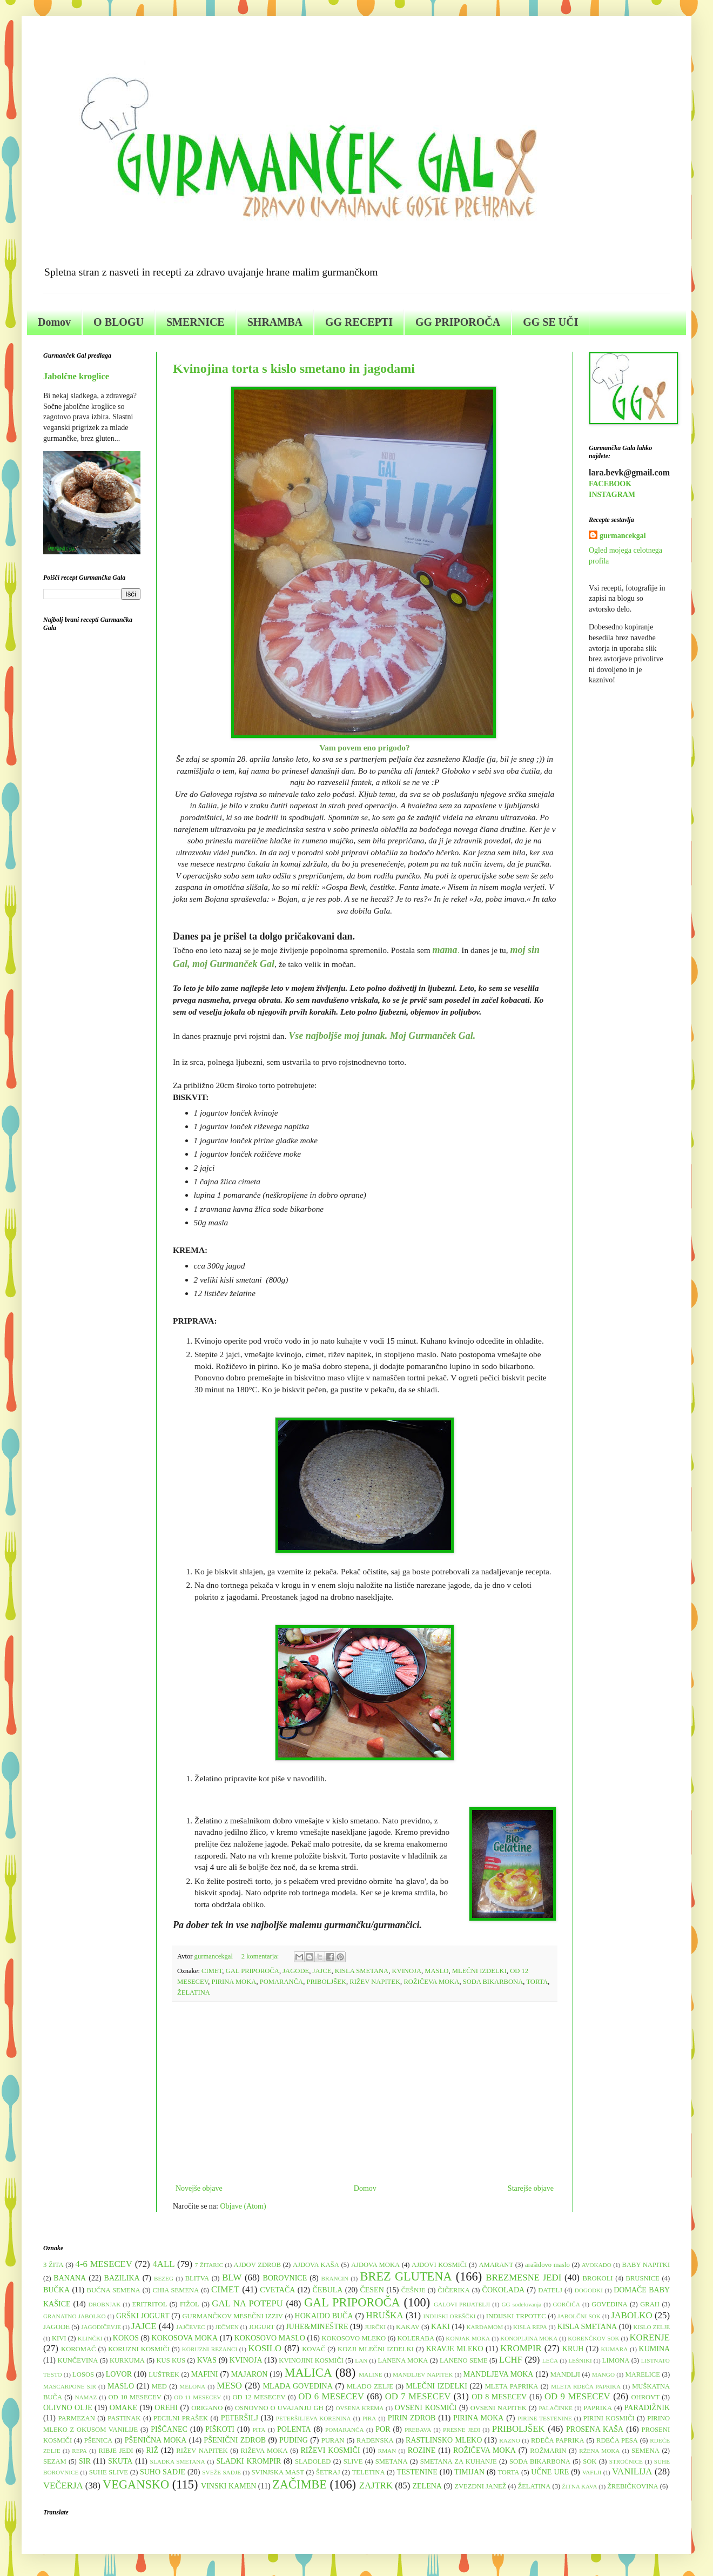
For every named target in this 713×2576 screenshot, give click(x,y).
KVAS (207, 2360)
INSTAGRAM (612, 495)
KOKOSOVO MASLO (269, 2338)
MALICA (308, 2372)
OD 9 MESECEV (577, 2396)
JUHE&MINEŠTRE (317, 2327)
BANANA (69, 2278)
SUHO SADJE (162, 2472)
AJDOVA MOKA (375, 2265)
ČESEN (372, 2290)
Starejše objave (531, 2188)
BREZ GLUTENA (406, 2276)
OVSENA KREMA (359, 2408)
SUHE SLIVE (108, 2472)
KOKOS (126, 2338)
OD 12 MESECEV (258, 2397)
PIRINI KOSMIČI (609, 2418)
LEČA (550, 2360)
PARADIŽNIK (647, 2408)
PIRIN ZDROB (412, 2418)
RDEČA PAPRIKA (557, 2440)
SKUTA (120, 2461)
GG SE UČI (550, 322)
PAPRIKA (597, 2408)
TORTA (537, 1981)
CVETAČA (277, 2290)
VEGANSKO (136, 2484)
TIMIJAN (469, 2472)
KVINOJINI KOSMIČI (311, 2360)
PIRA (369, 2418)
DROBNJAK (105, 2304)
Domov (54, 322)
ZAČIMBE (299, 2484)
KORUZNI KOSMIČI (139, 2349)
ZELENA (427, 2486)
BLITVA (197, 2278)
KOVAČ (313, 2349)
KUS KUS (170, 2360)
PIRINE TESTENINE (544, 2418)
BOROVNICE (285, 2278)
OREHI (166, 2408)
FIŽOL (189, 2304)
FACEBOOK (610, 484)
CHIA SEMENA (175, 2290)
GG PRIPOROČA (457, 322)
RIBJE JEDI (115, 2450)
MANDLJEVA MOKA (498, 2374)
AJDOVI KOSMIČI (439, 2265)
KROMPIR (520, 2348)
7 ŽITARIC (209, 2265)
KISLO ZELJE (652, 2327)
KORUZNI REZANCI (209, 2349)
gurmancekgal (623, 536)
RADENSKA (375, 2440)
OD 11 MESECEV (197, 2397)
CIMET (211, 1971)
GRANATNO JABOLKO (74, 2316)
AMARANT (496, 2265)
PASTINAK (123, 2418)
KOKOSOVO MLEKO (353, 2338)
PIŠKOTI (219, 2429)
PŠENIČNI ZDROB (235, 2440)
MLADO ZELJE (370, 2386)
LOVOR (119, 2374)
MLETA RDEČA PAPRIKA (586, 2386)
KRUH (573, 2349)
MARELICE (642, 2374)
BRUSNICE (643, 2278)
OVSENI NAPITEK (498, 2408)
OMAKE (123, 2408)
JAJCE (321, 1971)
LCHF (510, 2359)
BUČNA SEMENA (113, 2290)
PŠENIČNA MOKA (156, 2440)
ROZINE (421, 2450)
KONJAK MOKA (468, 2338)
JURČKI (375, 2327)
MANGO (603, 2374)
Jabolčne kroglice (76, 376)
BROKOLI (598, 2278)
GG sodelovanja (522, 2304)
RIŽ (152, 2450)
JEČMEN (227, 2327)
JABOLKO (631, 2315)
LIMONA (615, 2360)
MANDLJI (565, 2374)
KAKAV (408, 2327)
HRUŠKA (384, 2315)
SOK (589, 2461)
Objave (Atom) (243, 2206)
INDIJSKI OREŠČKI (449, 2316)
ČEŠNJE (413, 2290)
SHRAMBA (274, 322)
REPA (79, 2450)
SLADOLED (313, 2461)
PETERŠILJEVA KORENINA (313, 2418)
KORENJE (649, 2337)
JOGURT (262, 2327)
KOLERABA (415, 2338)
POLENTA (294, 2429)
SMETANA (391, 2461)
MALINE (370, 2374)
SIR (85, 2461)
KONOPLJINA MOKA (528, 2338)
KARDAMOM (484, 2327)
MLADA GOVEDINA (298, 2386)
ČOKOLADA (503, 2290)
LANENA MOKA (403, 2360)
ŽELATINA (193, 1992)
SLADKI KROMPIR (248, 2461)
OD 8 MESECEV (499, 2397)
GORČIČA (566, 2304)
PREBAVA (418, 2429)
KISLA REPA (530, 2327)
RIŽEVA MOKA (264, 2450)
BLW (231, 2277)
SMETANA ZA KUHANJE (458, 2461)
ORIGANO (207, 2408)
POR (382, 2429)
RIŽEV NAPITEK (374, 1981)
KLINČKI (90, 2338)
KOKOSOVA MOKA (185, 2338)
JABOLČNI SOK (579, 2316)
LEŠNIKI (580, 2360)
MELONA (192, 2386)
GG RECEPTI (359, 322)
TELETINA (368, 2472)
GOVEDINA (609, 2304)
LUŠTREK (164, 2374)
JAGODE (295, 1971)
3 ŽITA (53, 2265)
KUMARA (614, 2349)
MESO (229, 2385)
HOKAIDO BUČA (324, 2316)
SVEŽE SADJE (221, 2472)
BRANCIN (334, 2278)
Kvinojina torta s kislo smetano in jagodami (294, 368)
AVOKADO (596, 2265)
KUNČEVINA (78, 2360)
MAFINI (204, 2374)
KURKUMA (127, 2360)
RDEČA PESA (617, 2440)
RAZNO (509, 2440)
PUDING (293, 2440)
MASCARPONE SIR (69, 2386)
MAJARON (249, 2374)
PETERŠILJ (239, 2418)
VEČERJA (63, 2485)
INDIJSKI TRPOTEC (516, 2316)
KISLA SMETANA (361, 1971)
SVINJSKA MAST (278, 2472)
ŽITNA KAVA (579, 2486)
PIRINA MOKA (233, 1981)
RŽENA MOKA (599, 2450)
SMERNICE (195, 322)
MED (159, 2386)
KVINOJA (406, 1971)
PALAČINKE (555, 2408)
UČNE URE (550, 2472)
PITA (258, 2429)
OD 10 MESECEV (135, 2397)
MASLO (436, 1971)
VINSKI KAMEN (228, 2486)
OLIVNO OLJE (67, 2408)
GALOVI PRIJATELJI (462, 2304)
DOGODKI (589, 2290)
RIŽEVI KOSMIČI (330, 2450)
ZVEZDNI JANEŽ (480, 2486)
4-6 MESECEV (104, 2264)
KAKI (440, 2327)
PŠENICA (98, 2440)
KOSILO (265, 2348)
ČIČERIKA (453, 2290)
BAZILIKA (122, 2278)
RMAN (387, 2450)
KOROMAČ (78, 2349)
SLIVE (353, 2461)
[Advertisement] (364, 2092)
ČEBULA (327, 2290)
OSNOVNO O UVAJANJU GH (279, 2408)
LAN (361, 2360)
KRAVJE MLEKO (454, 2349)
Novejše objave (199, 2188)
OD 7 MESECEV (418, 2396)
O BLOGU (118, 322)
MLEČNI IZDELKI (479, 1971)
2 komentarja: (261, 1956)
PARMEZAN (76, 2418)
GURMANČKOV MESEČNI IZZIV (232, 2316)
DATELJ (550, 2290)
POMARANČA (281, 1981)
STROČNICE (626, 2461)
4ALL (163, 2264)
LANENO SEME (464, 2360)
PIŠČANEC (169, 2429)
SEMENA (645, 2450)
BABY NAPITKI (646, 2265)
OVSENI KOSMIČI (426, 2408)
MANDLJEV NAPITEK (423, 2374)
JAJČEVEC (190, 2327)
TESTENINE (416, 2472)
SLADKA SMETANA (177, 2461)
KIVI (59, 2338)
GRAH (650, 2304)
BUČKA (56, 2290)
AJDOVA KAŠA (316, 2265)
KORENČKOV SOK (593, 2338)
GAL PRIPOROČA (252, 1971)
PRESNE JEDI (461, 2429)
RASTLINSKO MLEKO (444, 2440)
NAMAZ (86, 2397)
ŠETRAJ (328, 2472)
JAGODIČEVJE (101, 2327)
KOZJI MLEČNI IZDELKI (376, 2349)
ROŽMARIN (548, 2450)
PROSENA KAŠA (594, 2429)
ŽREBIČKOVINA (632, 2486)
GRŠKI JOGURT (143, 2316)
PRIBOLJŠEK (326, 1981)
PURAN (333, 2440)
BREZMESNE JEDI (523, 2277)
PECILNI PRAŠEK (180, 2418)
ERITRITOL (149, 2304)
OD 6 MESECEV (331, 2396)
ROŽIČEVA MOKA (431, 1981)
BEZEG (163, 2278)
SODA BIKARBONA (493, 1981)
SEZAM (54, 2461)
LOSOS (83, 2374)
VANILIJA (632, 2471)
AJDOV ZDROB (257, 2265)
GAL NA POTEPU (247, 2303)
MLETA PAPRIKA (512, 2386)
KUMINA (654, 2349)
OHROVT (645, 2397)
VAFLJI (592, 2472)
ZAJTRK (376, 2485)
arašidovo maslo (547, 2265)
